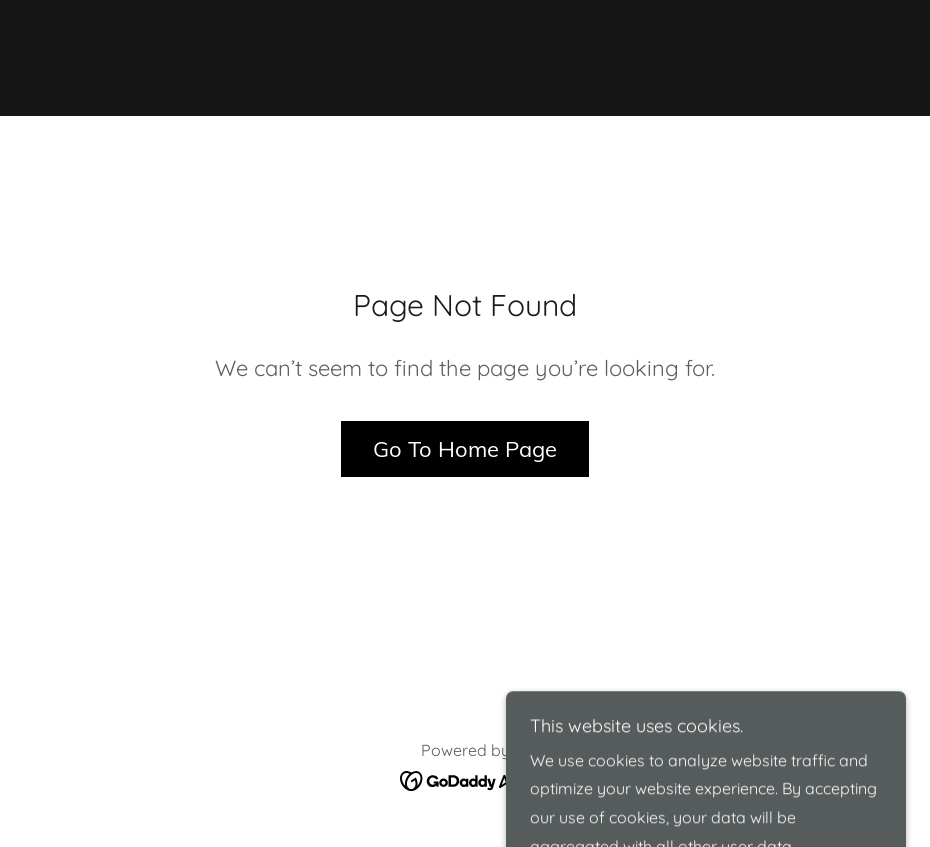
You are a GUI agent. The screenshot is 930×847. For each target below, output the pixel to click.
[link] (464, 56)
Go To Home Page (465, 449)
